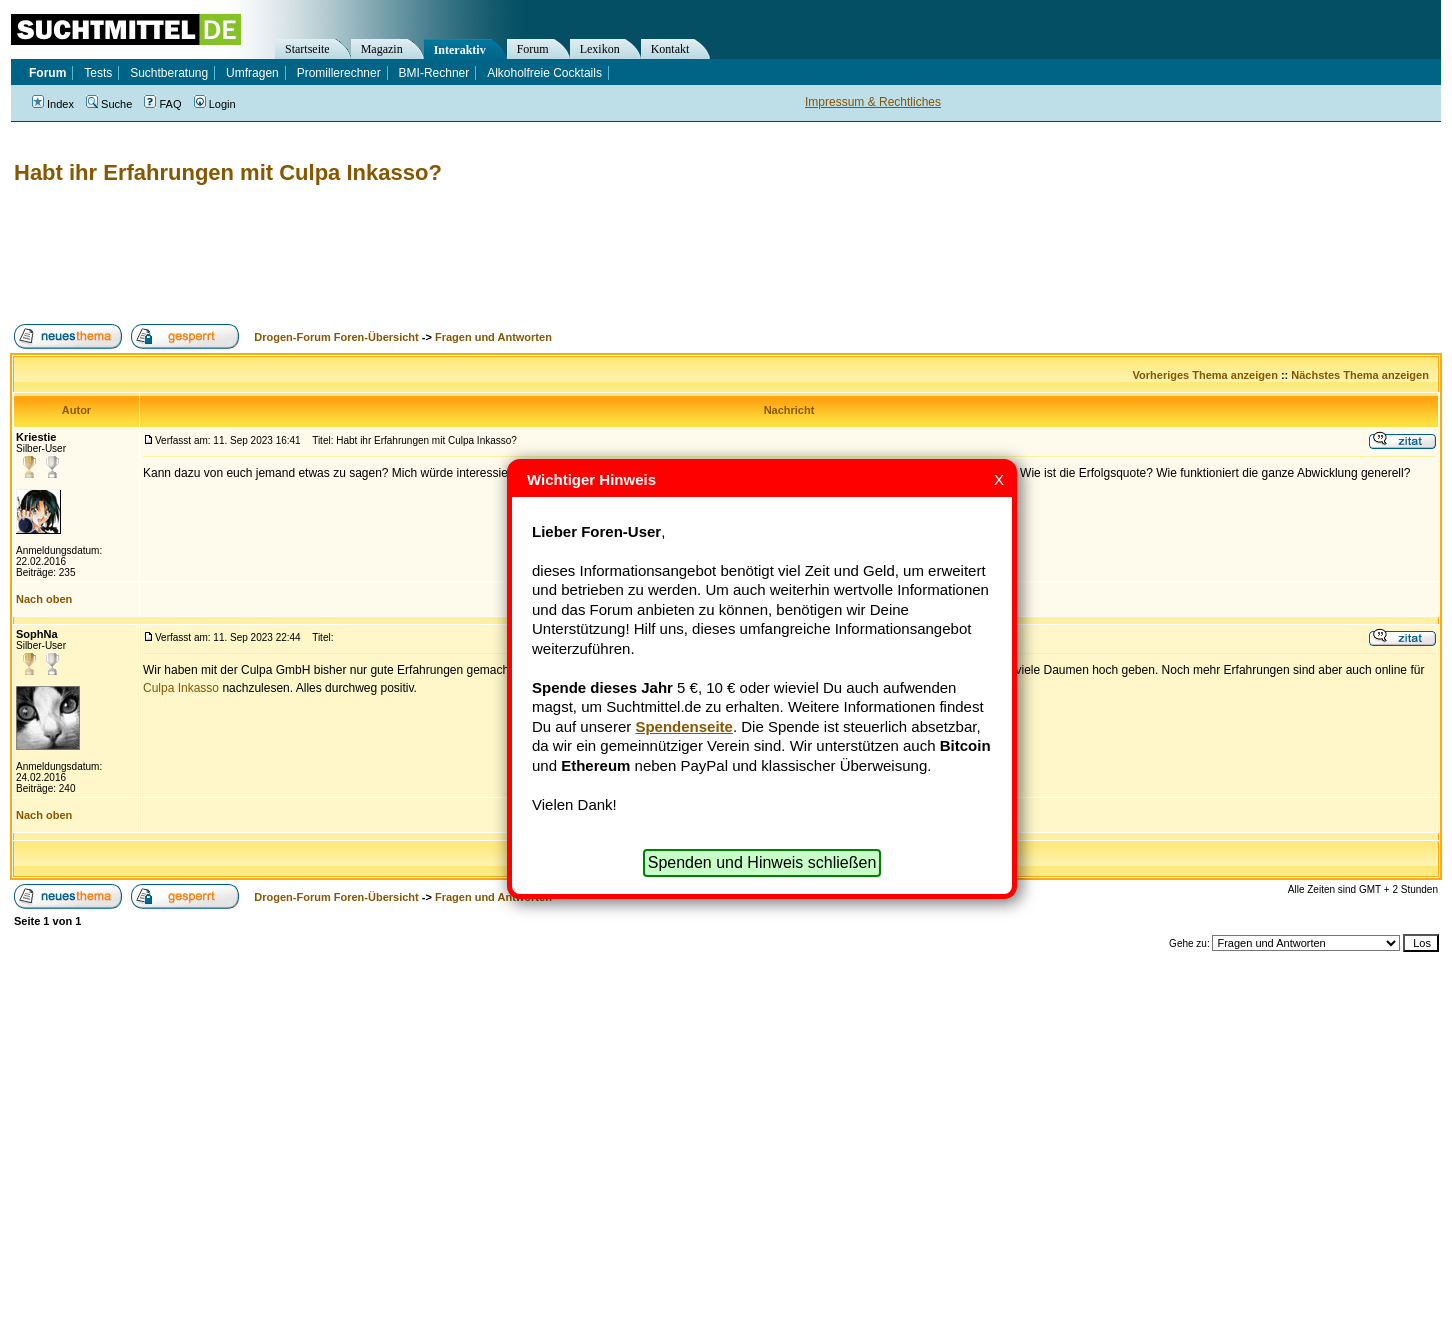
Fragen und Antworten (493, 337)
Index (53, 104)
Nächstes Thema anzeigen (1360, 375)
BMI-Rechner (434, 73)
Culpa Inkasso (181, 688)
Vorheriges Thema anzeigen (1205, 375)
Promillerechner (339, 73)
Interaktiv (460, 50)
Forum (533, 49)
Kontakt (670, 49)
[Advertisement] (374, 255)
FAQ (162, 104)
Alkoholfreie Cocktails (544, 73)
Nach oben (44, 599)
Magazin (382, 49)
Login (215, 104)
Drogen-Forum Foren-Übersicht (336, 337)
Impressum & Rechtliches (873, 102)
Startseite (307, 49)
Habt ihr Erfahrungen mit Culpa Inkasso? (228, 172)
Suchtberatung (169, 73)
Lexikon (600, 49)
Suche (109, 104)
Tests (98, 73)
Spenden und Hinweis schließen (762, 862)
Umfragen (252, 73)
